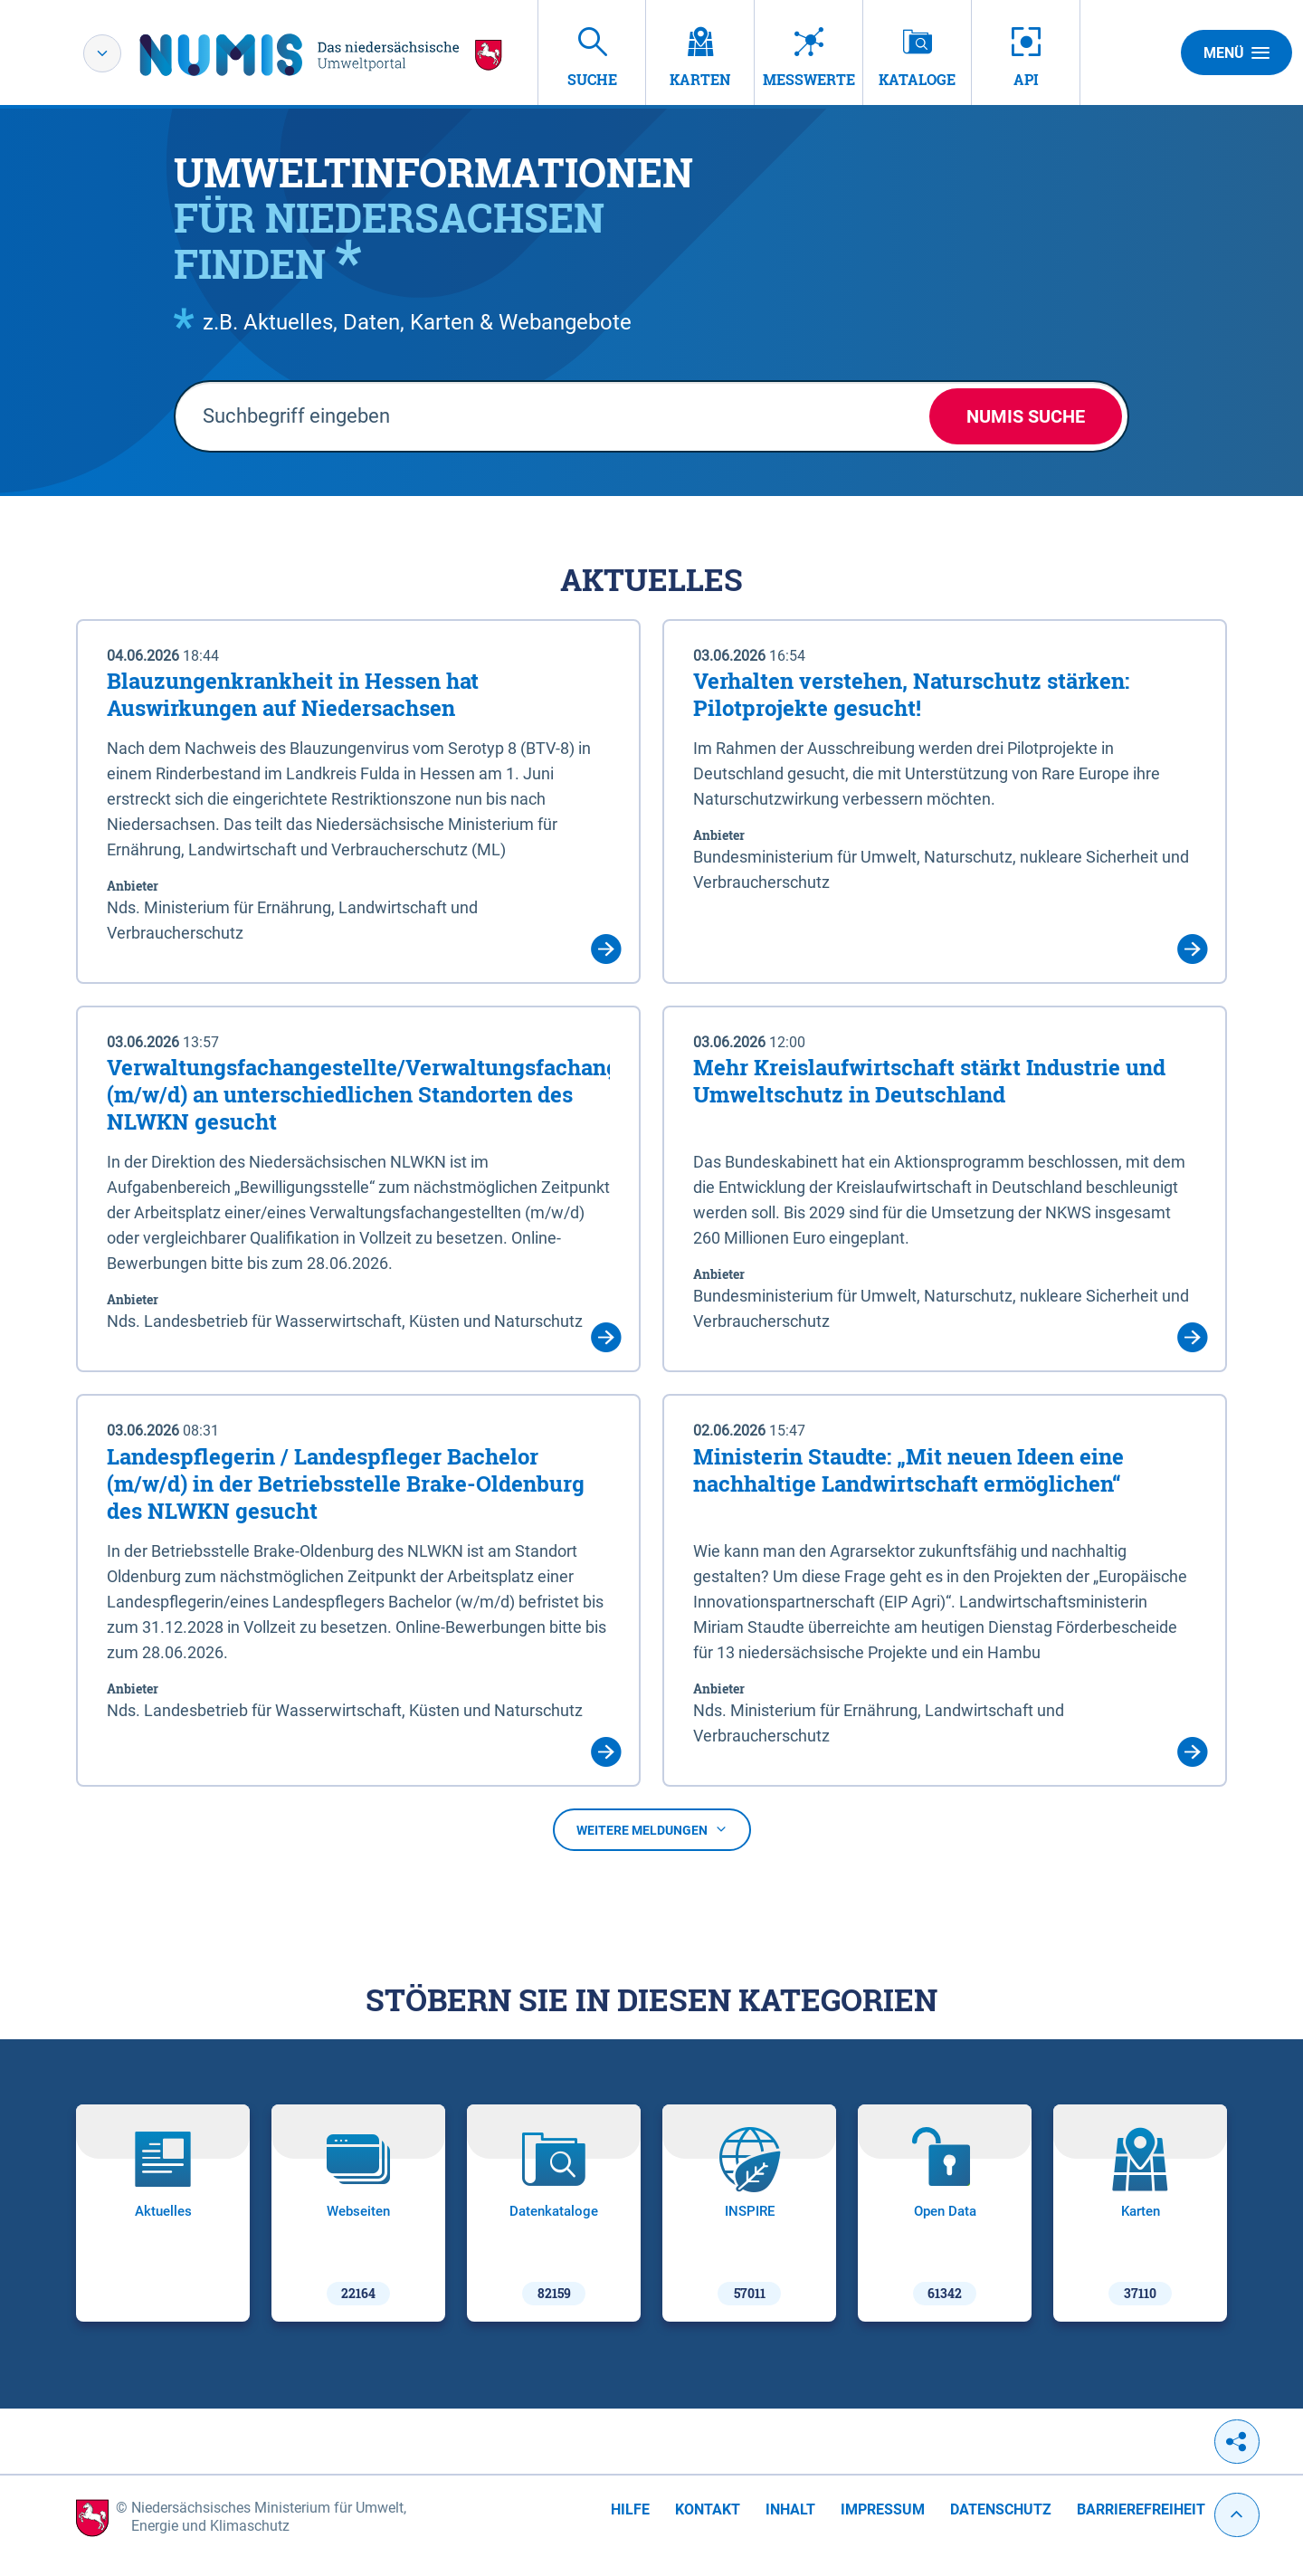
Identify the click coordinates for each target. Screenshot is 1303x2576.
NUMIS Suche (1025, 416)
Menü (1236, 52)
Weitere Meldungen (652, 1830)
